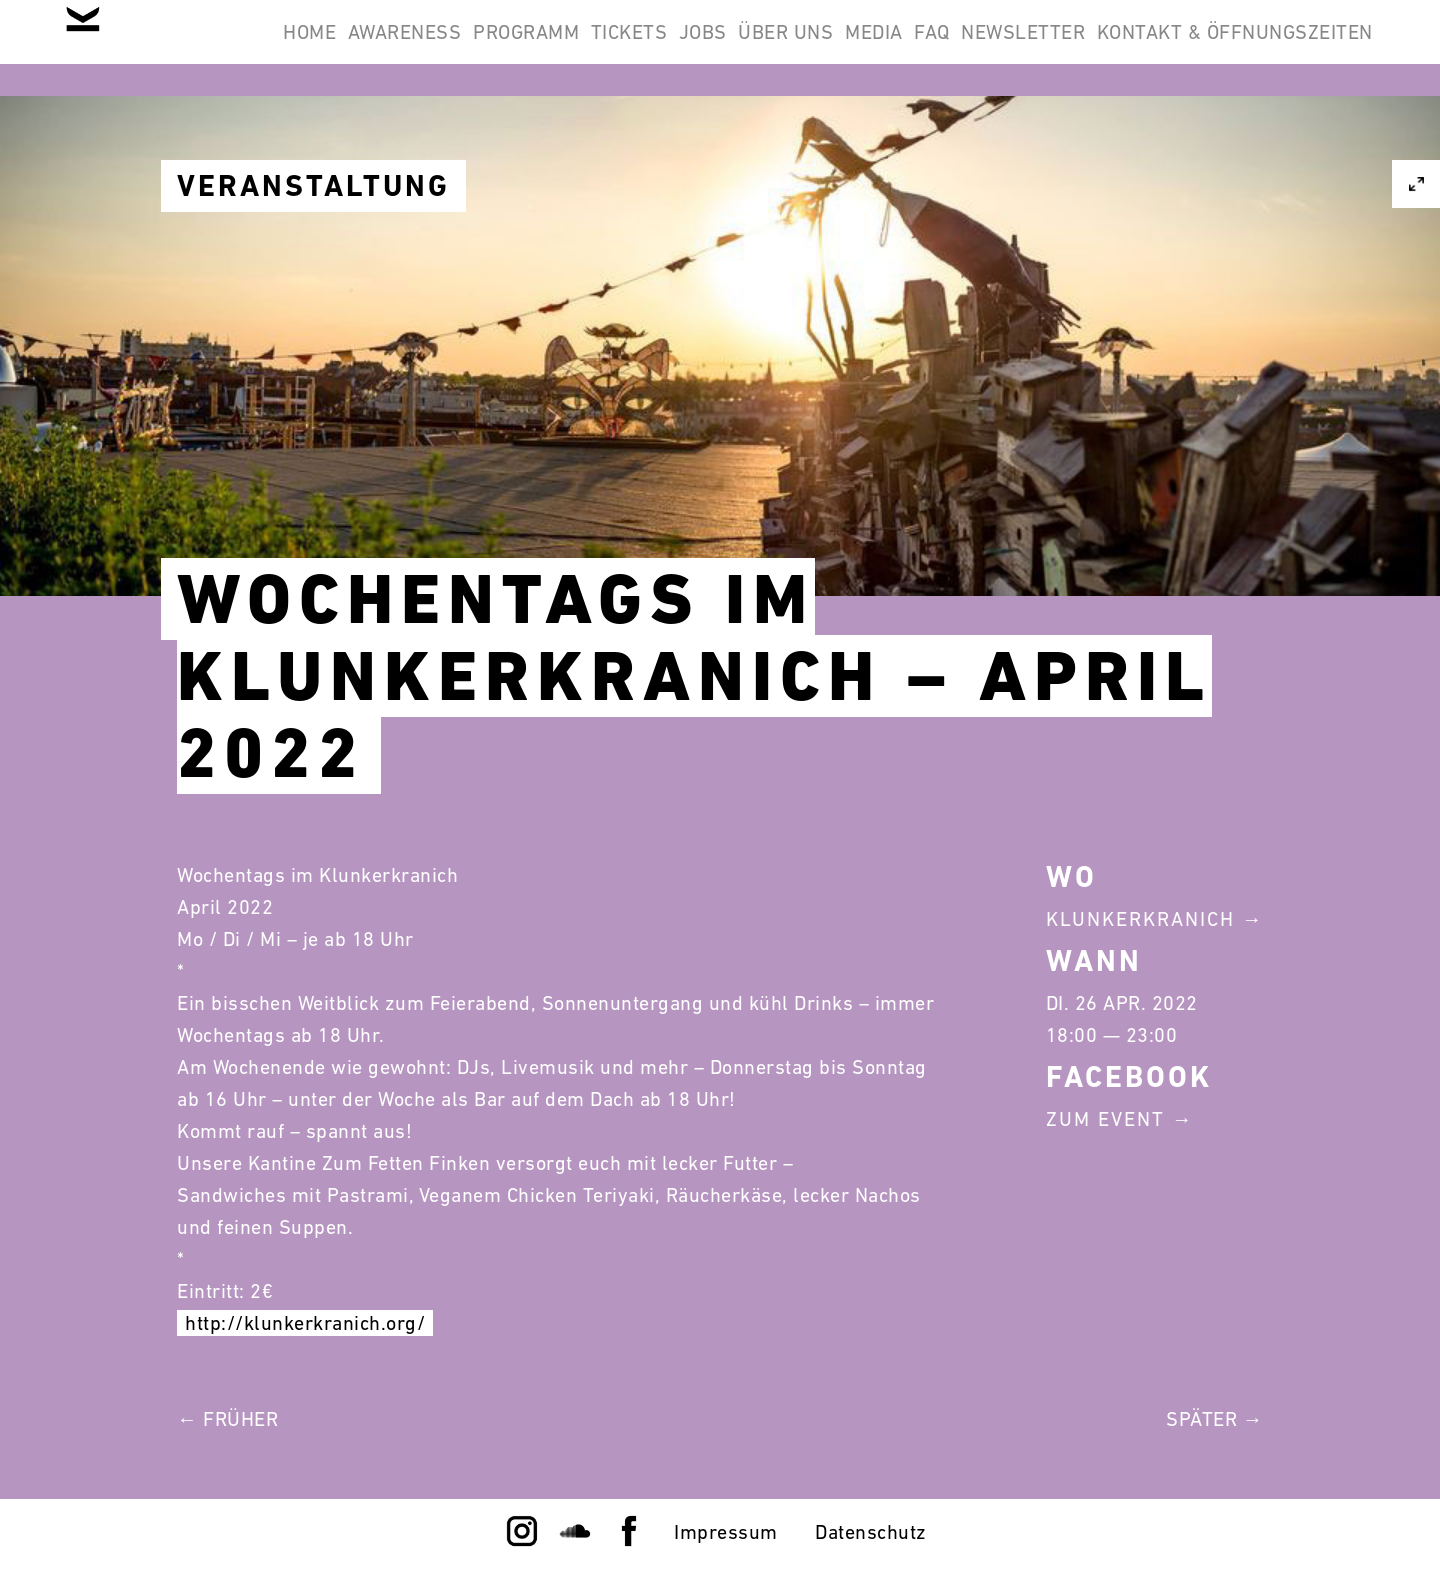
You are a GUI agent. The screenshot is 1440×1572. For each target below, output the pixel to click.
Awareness (499, 48)
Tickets (774, 48)
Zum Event (1105, 1119)
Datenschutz (871, 1532)
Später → (1214, 1419)
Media (1097, 48)
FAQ (1181, 48)
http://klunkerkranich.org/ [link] (305, 1323)
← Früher (227, 1419)
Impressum (726, 1532)
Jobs (874, 48)
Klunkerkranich (1140, 919)
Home (377, 48)
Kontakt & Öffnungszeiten (1222, 144)
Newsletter (1298, 48)
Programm (646, 48)
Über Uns (983, 48)
